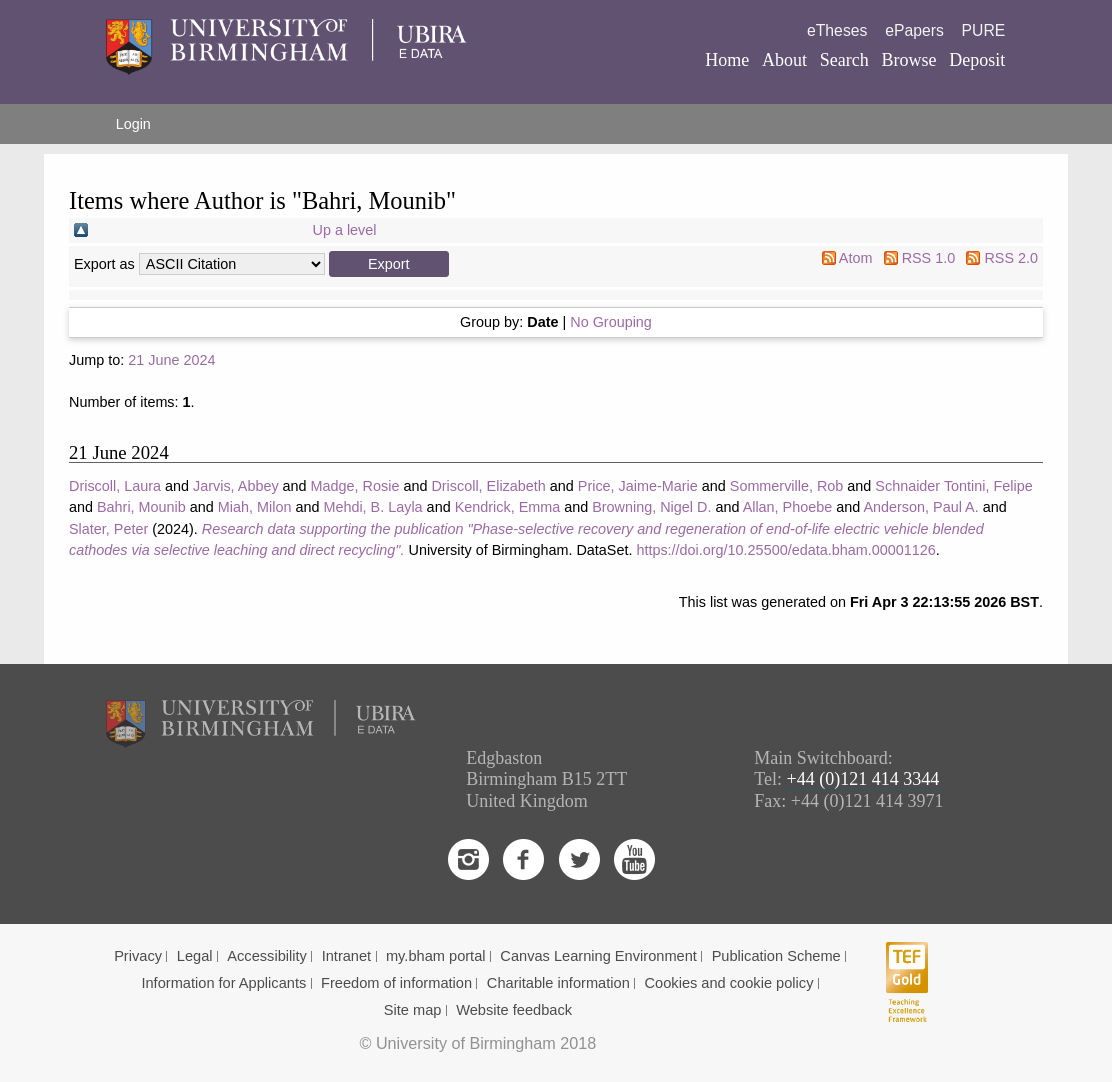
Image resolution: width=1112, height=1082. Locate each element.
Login (133, 124)
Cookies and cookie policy (729, 983)
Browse (909, 60)
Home (727, 60)
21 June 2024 (171, 360)
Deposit (977, 60)
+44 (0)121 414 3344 (863, 779)
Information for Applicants (223, 983)
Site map (413, 1010)
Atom (856, 258)
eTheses (837, 30)
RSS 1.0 (929, 258)
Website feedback (514, 1010)
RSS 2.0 (1011, 258)
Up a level (345, 230)
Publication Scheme (776, 956)
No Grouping (611, 322)
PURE (984, 30)
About (784, 60)
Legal (195, 956)
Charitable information (558, 983)
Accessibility (267, 956)
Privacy (138, 956)
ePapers (914, 30)
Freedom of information (396, 983)
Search (844, 60)
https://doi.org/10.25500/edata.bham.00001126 (785, 550)
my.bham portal (436, 956)
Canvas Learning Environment (598, 956)
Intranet (347, 956)
